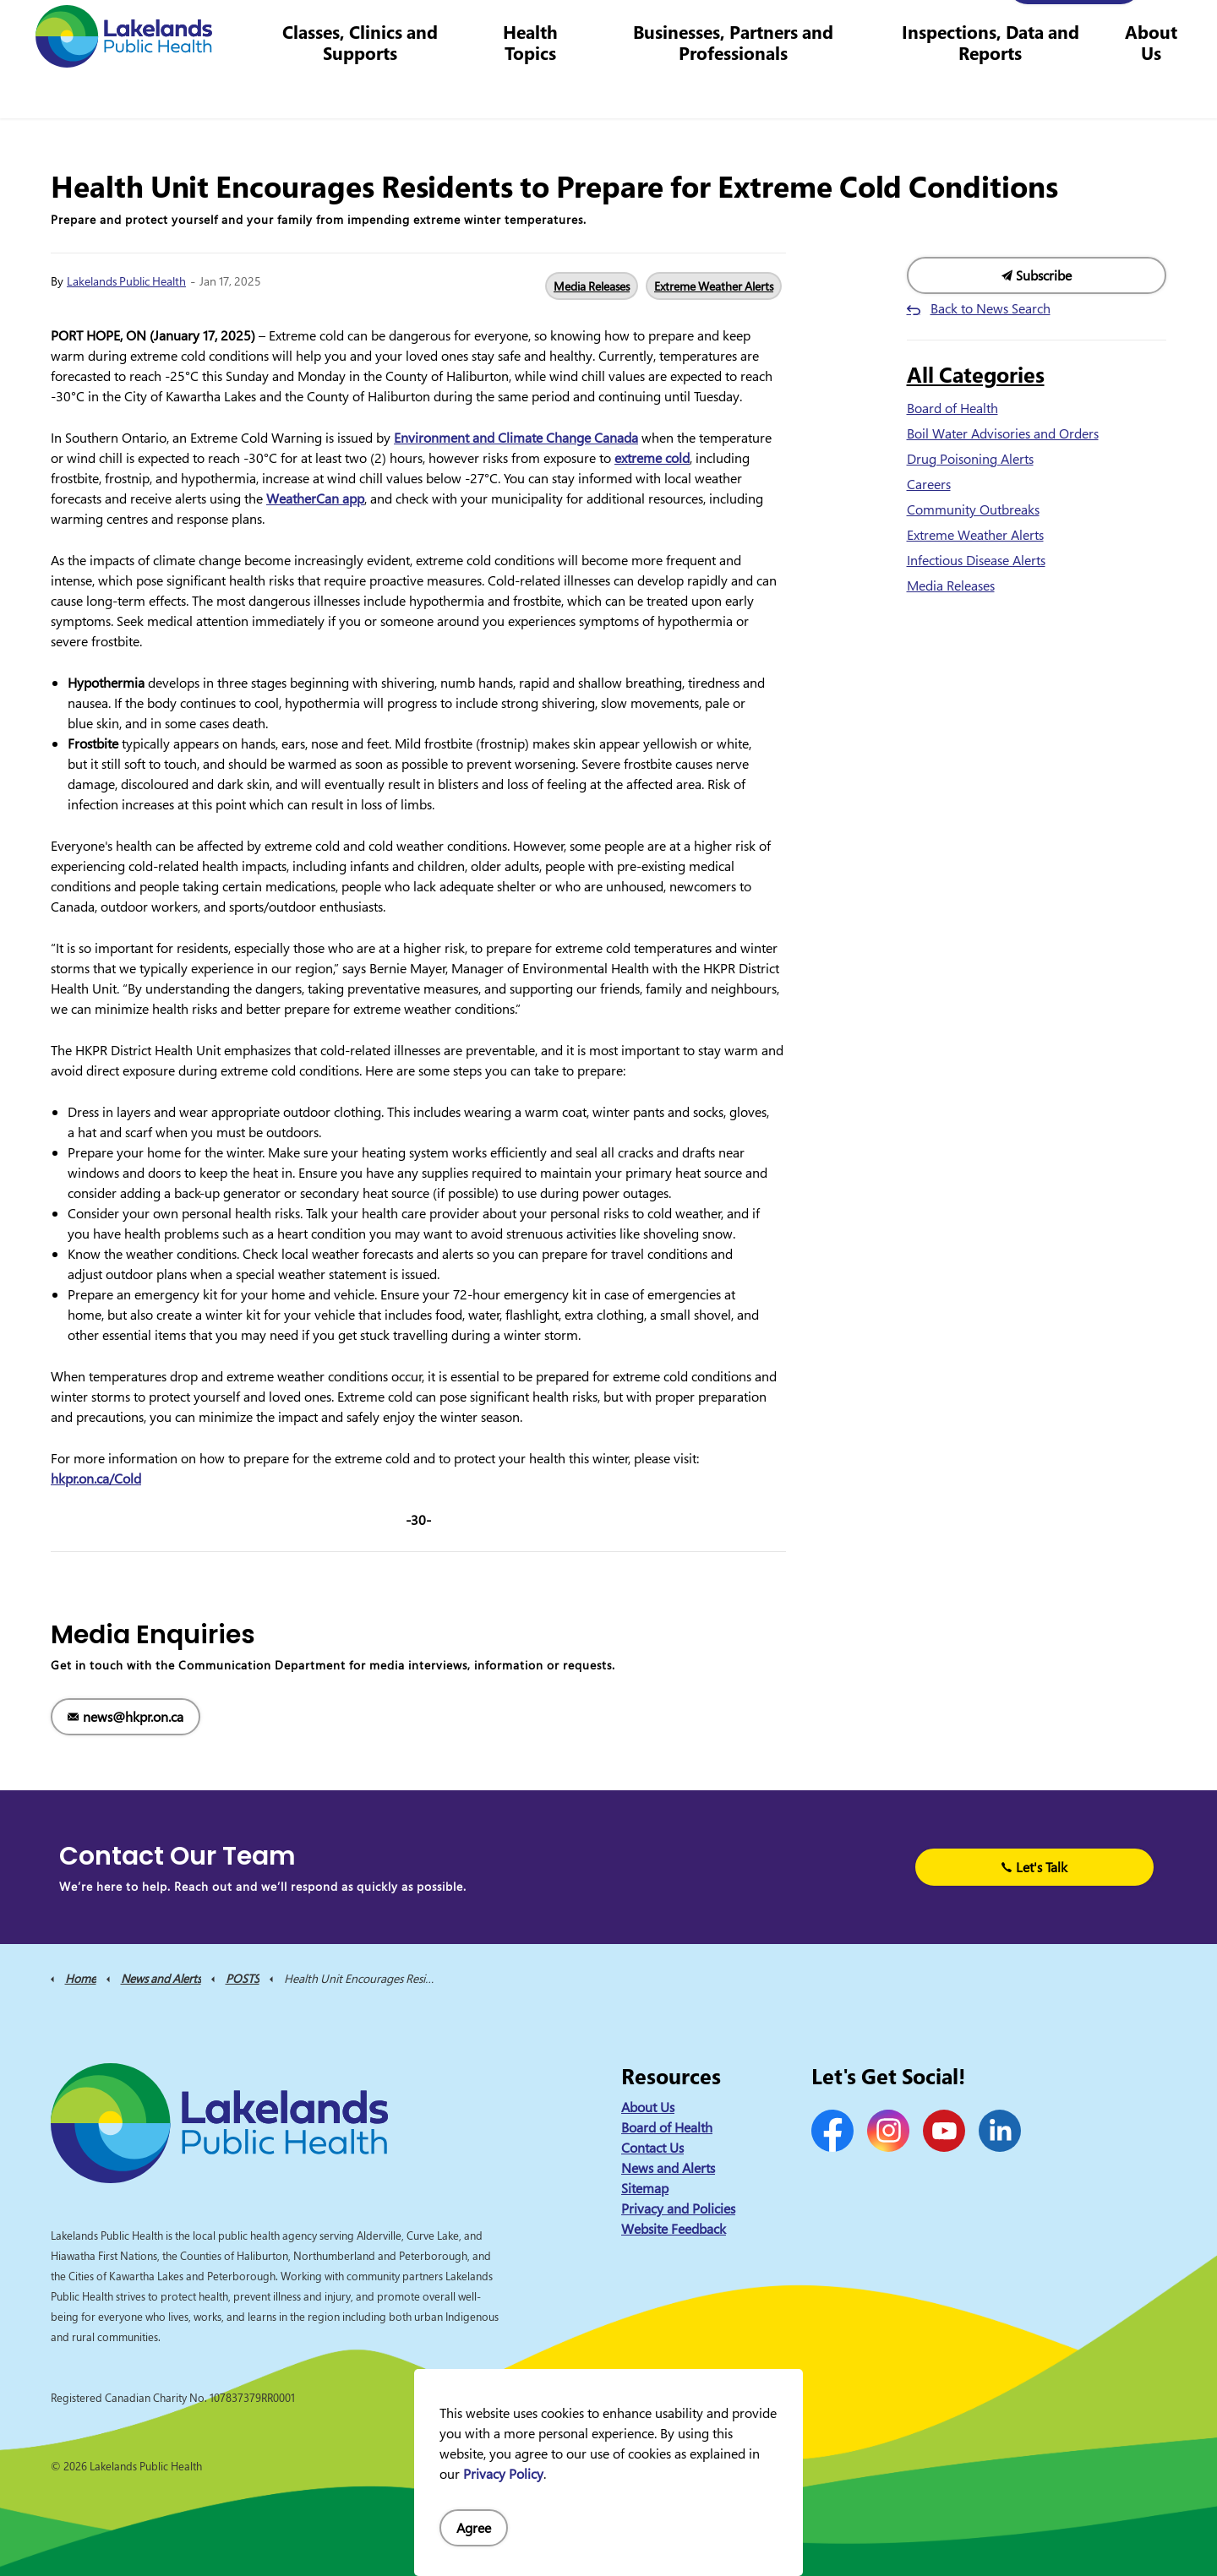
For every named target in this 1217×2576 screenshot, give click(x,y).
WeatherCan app (315, 498)
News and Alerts (668, 2168)
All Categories (976, 374)
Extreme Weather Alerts (713, 286)
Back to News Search (990, 308)
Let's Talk (1035, 1867)
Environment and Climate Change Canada (516, 437)
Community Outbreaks (973, 509)
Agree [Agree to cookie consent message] (473, 2528)
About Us (1152, 88)
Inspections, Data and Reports (994, 88)
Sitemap (645, 2188)
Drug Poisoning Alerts (970, 458)
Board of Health (952, 408)
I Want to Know (1074, 29)
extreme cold (652, 458)
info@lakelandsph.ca (923, 29)
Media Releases (592, 286)
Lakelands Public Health (126, 281)
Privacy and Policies (678, 2208)
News (571, 29)
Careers (701, 29)
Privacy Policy (503, 2473)
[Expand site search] (1179, 29)
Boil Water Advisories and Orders (1003, 433)
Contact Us (633, 29)
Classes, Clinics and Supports (376, 88)
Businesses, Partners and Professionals (742, 88)
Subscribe (1037, 275)
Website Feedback (673, 2228)
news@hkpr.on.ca (125, 1717)
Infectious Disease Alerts (976, 560)
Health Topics (543, 88)
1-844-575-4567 (790, 29)
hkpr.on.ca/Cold (96, 1478)
